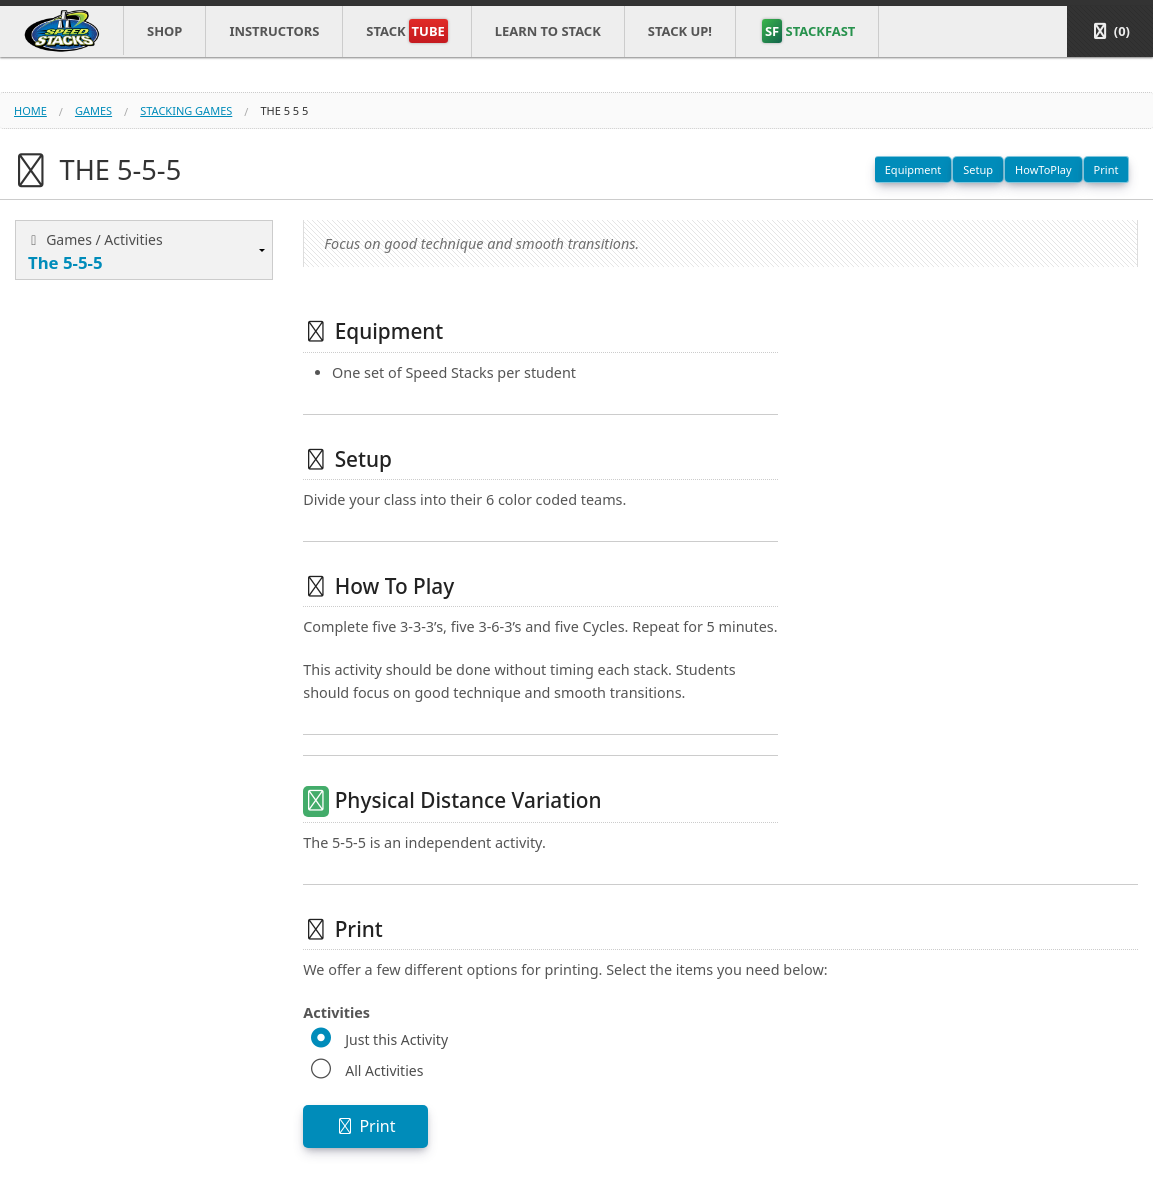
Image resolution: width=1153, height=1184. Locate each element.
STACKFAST (808, 31)
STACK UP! (680, 31)
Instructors (274, 31)
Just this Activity (396, 1039)
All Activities (384, 1070)
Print (1106, 169)
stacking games (186, 110)
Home (30, 110)
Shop (164, 31)
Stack (406, 31)
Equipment (913, 169)
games (93, 110)
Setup (978, 169)
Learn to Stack (548, 31)
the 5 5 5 (284, 110)
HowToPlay (1043, 169)
